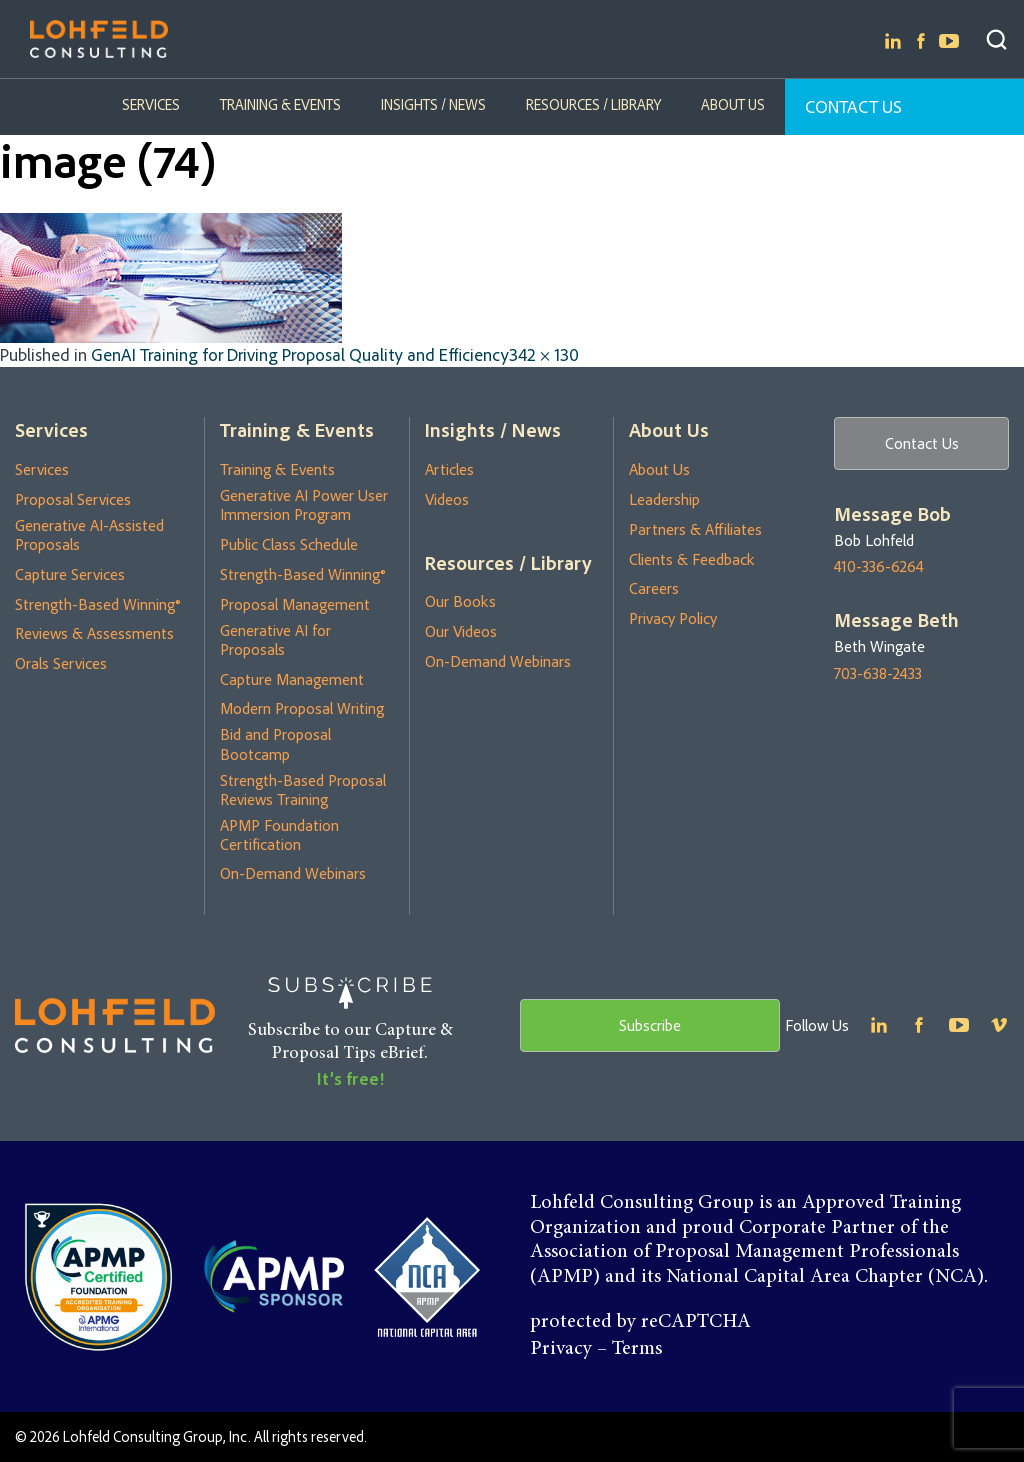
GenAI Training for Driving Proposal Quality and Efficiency (300, 354)
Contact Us (853, 106)
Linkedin (893, 41)
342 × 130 (544, 354)
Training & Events (280, 104)
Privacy (561, 1349)
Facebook (921, 41)
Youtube (949, 41)
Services (151, 104)
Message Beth (896, 620)
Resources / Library (593, 104)
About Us (733, 104)
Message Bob (892, 514)
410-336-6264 (879, 566)
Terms (637, 1349)
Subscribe (650, 1025)
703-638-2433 (878, 673)
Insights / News (433, 104)
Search (996, 39)
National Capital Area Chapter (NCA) (825, 1277)
